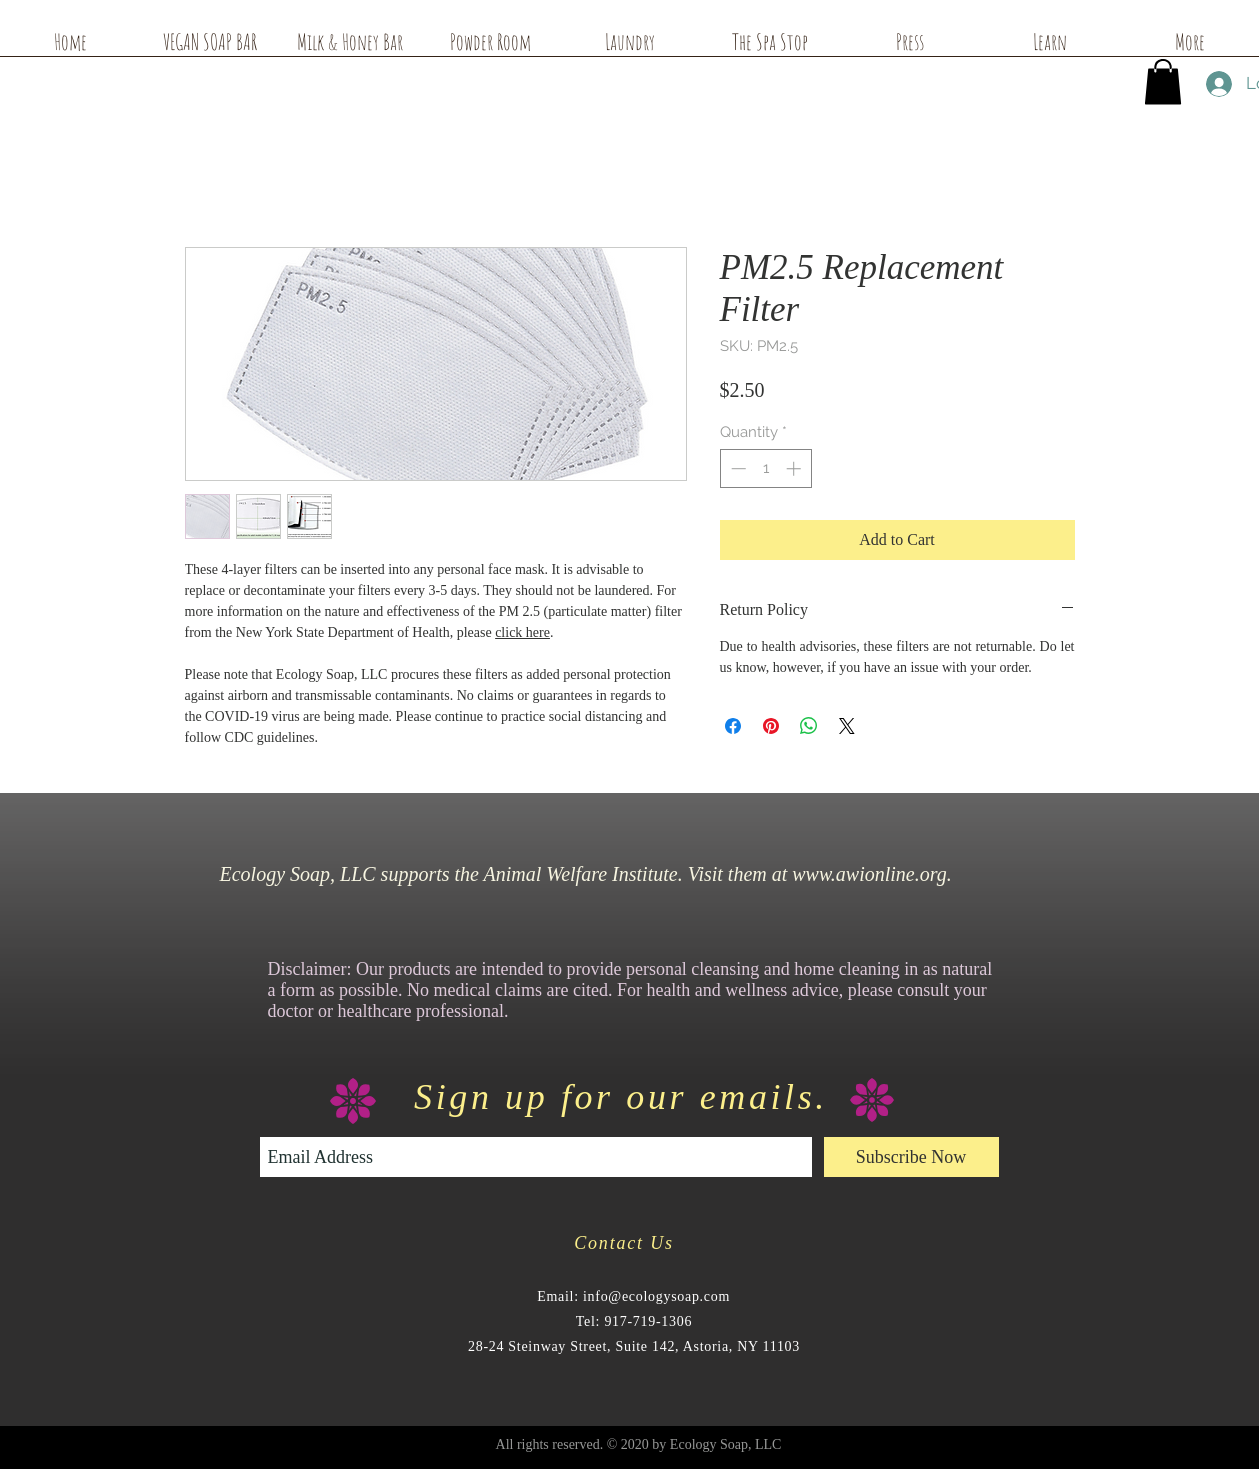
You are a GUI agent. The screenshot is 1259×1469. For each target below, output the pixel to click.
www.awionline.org (869, 874)
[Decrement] (736, 468)
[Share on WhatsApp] (809, 726)
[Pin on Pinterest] (771, 726)
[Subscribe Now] (911, 1157)
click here (522, 632)
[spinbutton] (765, 468)
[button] (1163, 81)
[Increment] (795, 468)
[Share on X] (847, 726)
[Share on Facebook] (733, 726)
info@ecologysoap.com (656, 1296)
